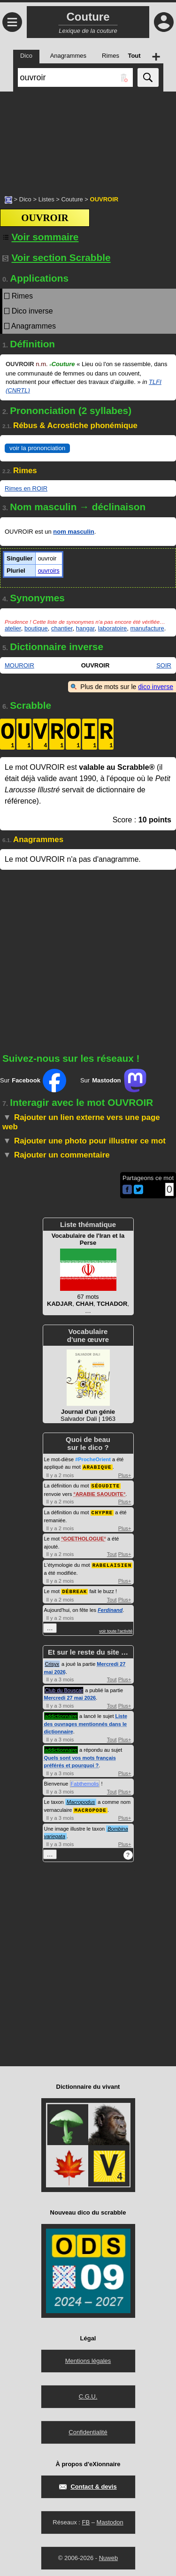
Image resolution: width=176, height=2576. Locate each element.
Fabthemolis (85, 1781)
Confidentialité (88, 2429)
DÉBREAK (74, 1589)
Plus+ (124, 1475)
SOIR (163, 665)
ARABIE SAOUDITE (99, 1493)
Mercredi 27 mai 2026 (70, 1695)
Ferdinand (110, 1607)
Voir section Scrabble (56, 257)
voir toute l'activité (115, 1628)
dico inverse (155, 686)
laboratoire (112, 628)
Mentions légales (88, 2357)
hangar (85, 628)
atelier (13, 628)
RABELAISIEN (112, 1563)
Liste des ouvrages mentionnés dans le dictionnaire (86, 1721)
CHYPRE (102, 1511)
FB (86, 2519)
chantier (62, 628)
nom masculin (73, 531)
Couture (72, 199)
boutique (36, 628)
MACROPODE (90, 1807)
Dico (25, 199)
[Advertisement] (88, 138)
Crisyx (52, 1661)
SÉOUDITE (106, 1484)
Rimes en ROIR (26, 488)
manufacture (147, 628)
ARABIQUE (97, 1466)
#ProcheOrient (93, 1459)
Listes (46, 199)
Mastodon (110, 2519)
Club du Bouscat (64, 1688)
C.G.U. (88, 2393)
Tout (112, 1553)
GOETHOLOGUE (83, 1537)
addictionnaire (61, 1714)
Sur (33, 1080)
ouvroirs (49, 570)
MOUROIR (19, 665)
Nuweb (108, 2555)
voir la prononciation (37, 448)
